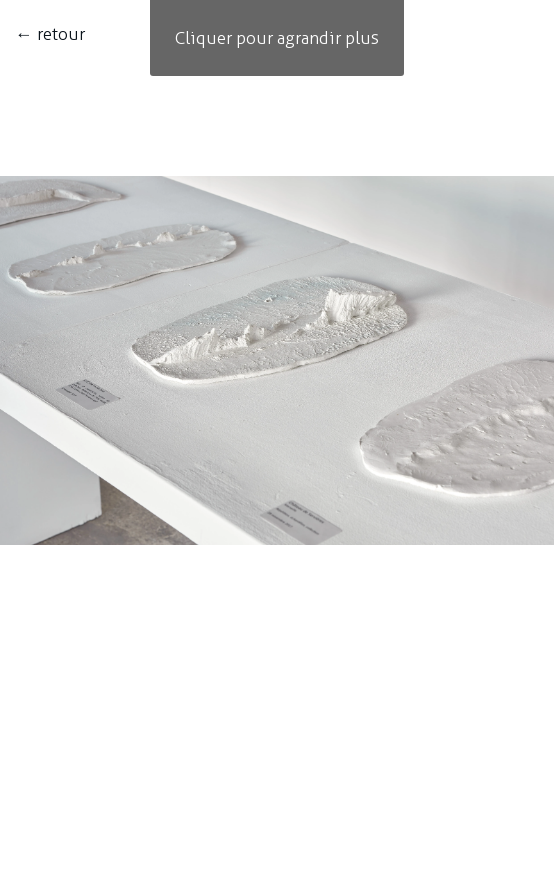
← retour (50, 34)
